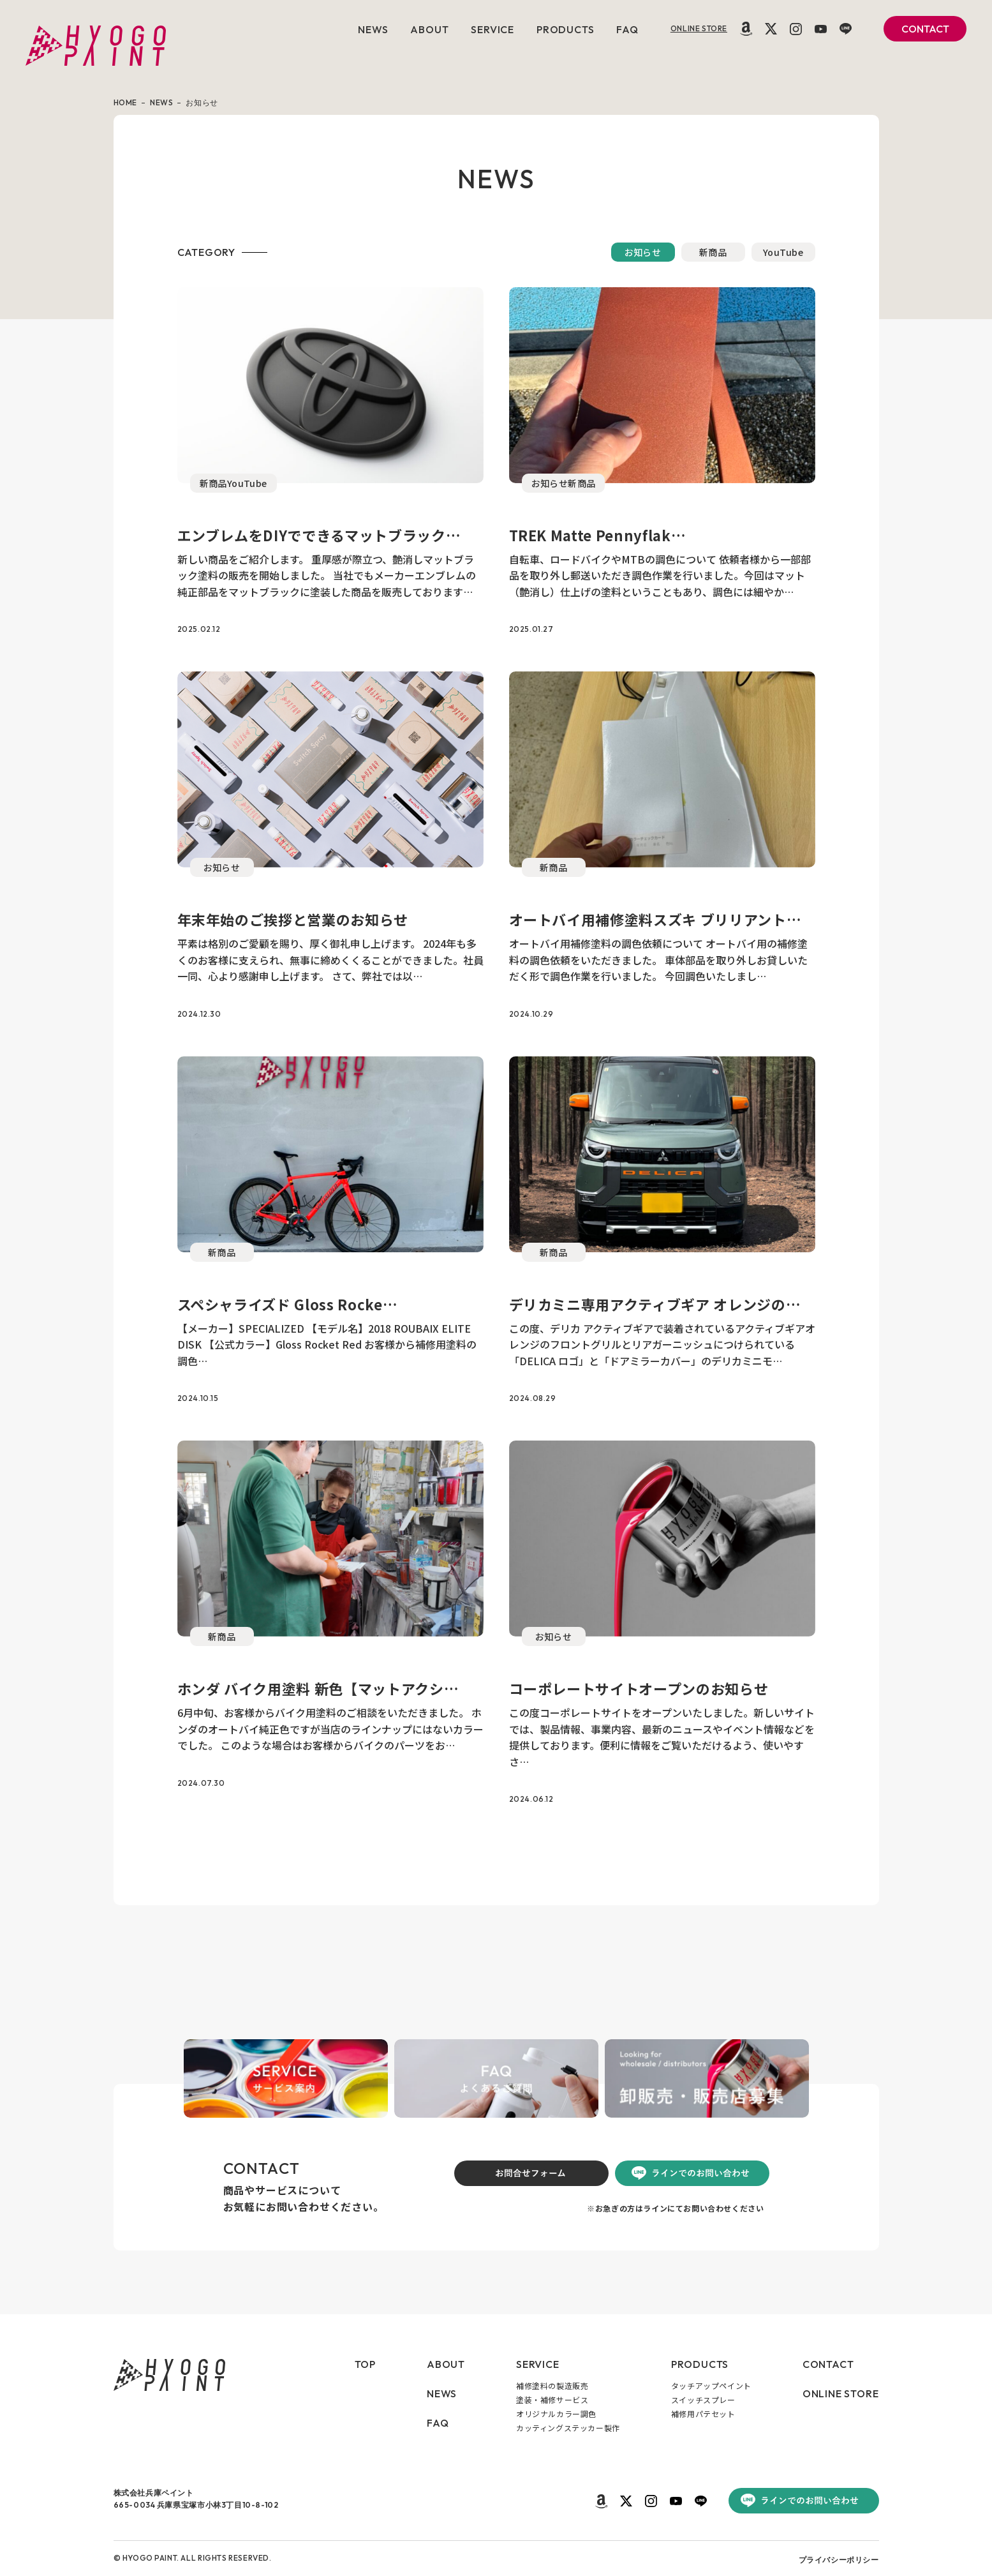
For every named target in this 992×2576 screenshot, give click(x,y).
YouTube (783, 252)
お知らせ (643, 252)
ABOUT (429, 29)
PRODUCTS (565, 29)
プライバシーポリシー (839, 2560)
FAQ (627, 29)
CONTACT (925, 28)
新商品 (713, 252)
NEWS (373, 29)
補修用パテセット (703, 2413)
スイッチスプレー (703, 2399)
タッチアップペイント (711, 2385)
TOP (365, 2364)
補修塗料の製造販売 (552, 2385)
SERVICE (492, 29)
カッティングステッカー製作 (568, 2427)
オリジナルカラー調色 (556, 2413)
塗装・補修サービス (552, 2399)
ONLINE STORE (698, 28)
